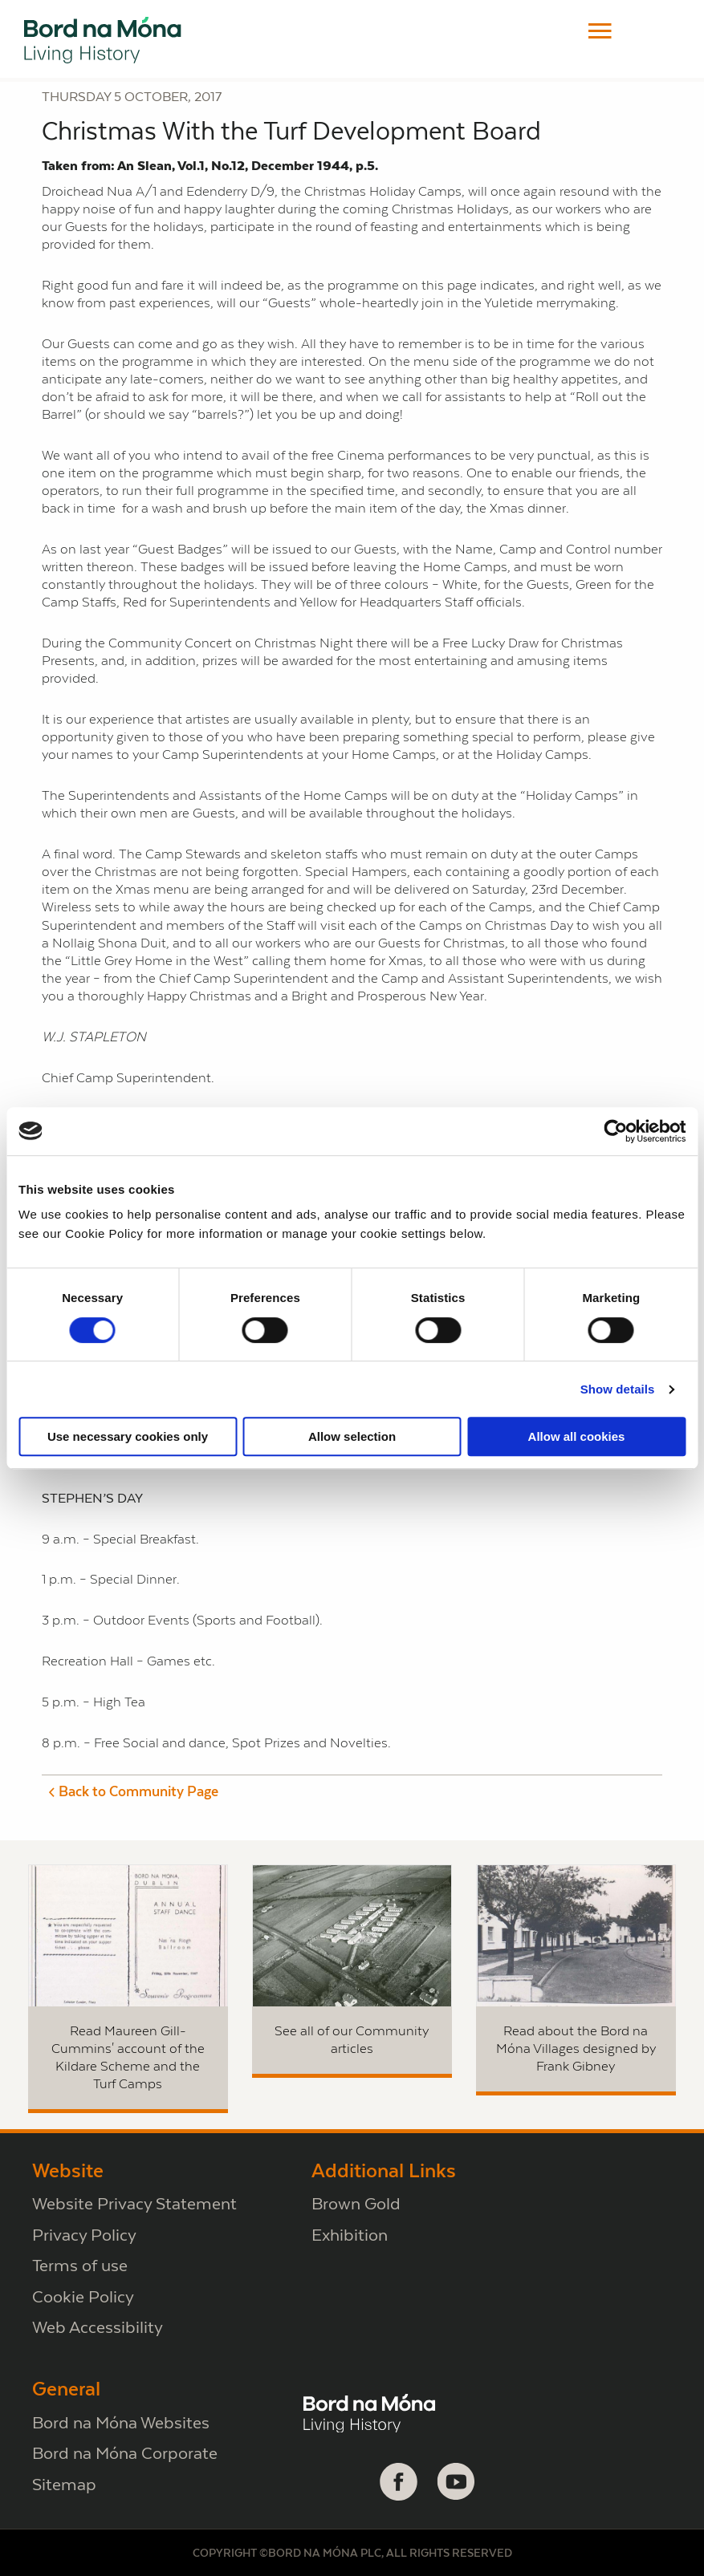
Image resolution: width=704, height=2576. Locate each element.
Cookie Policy (83, 2296)
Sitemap (64, 2484)
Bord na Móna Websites (121, 2422)
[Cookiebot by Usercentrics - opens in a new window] (615, 1131)
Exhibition (349, 2235)
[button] (600, 31)
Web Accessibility (97, 2327)
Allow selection (352, 1436)
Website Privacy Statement (134, 2203)
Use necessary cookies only (127, 1436)
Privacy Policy (84, 2235)
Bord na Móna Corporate (125, 2453)
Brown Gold (356, 2203)
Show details (617, 1389)
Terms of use (80, 2265)
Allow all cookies (576, 1436)
